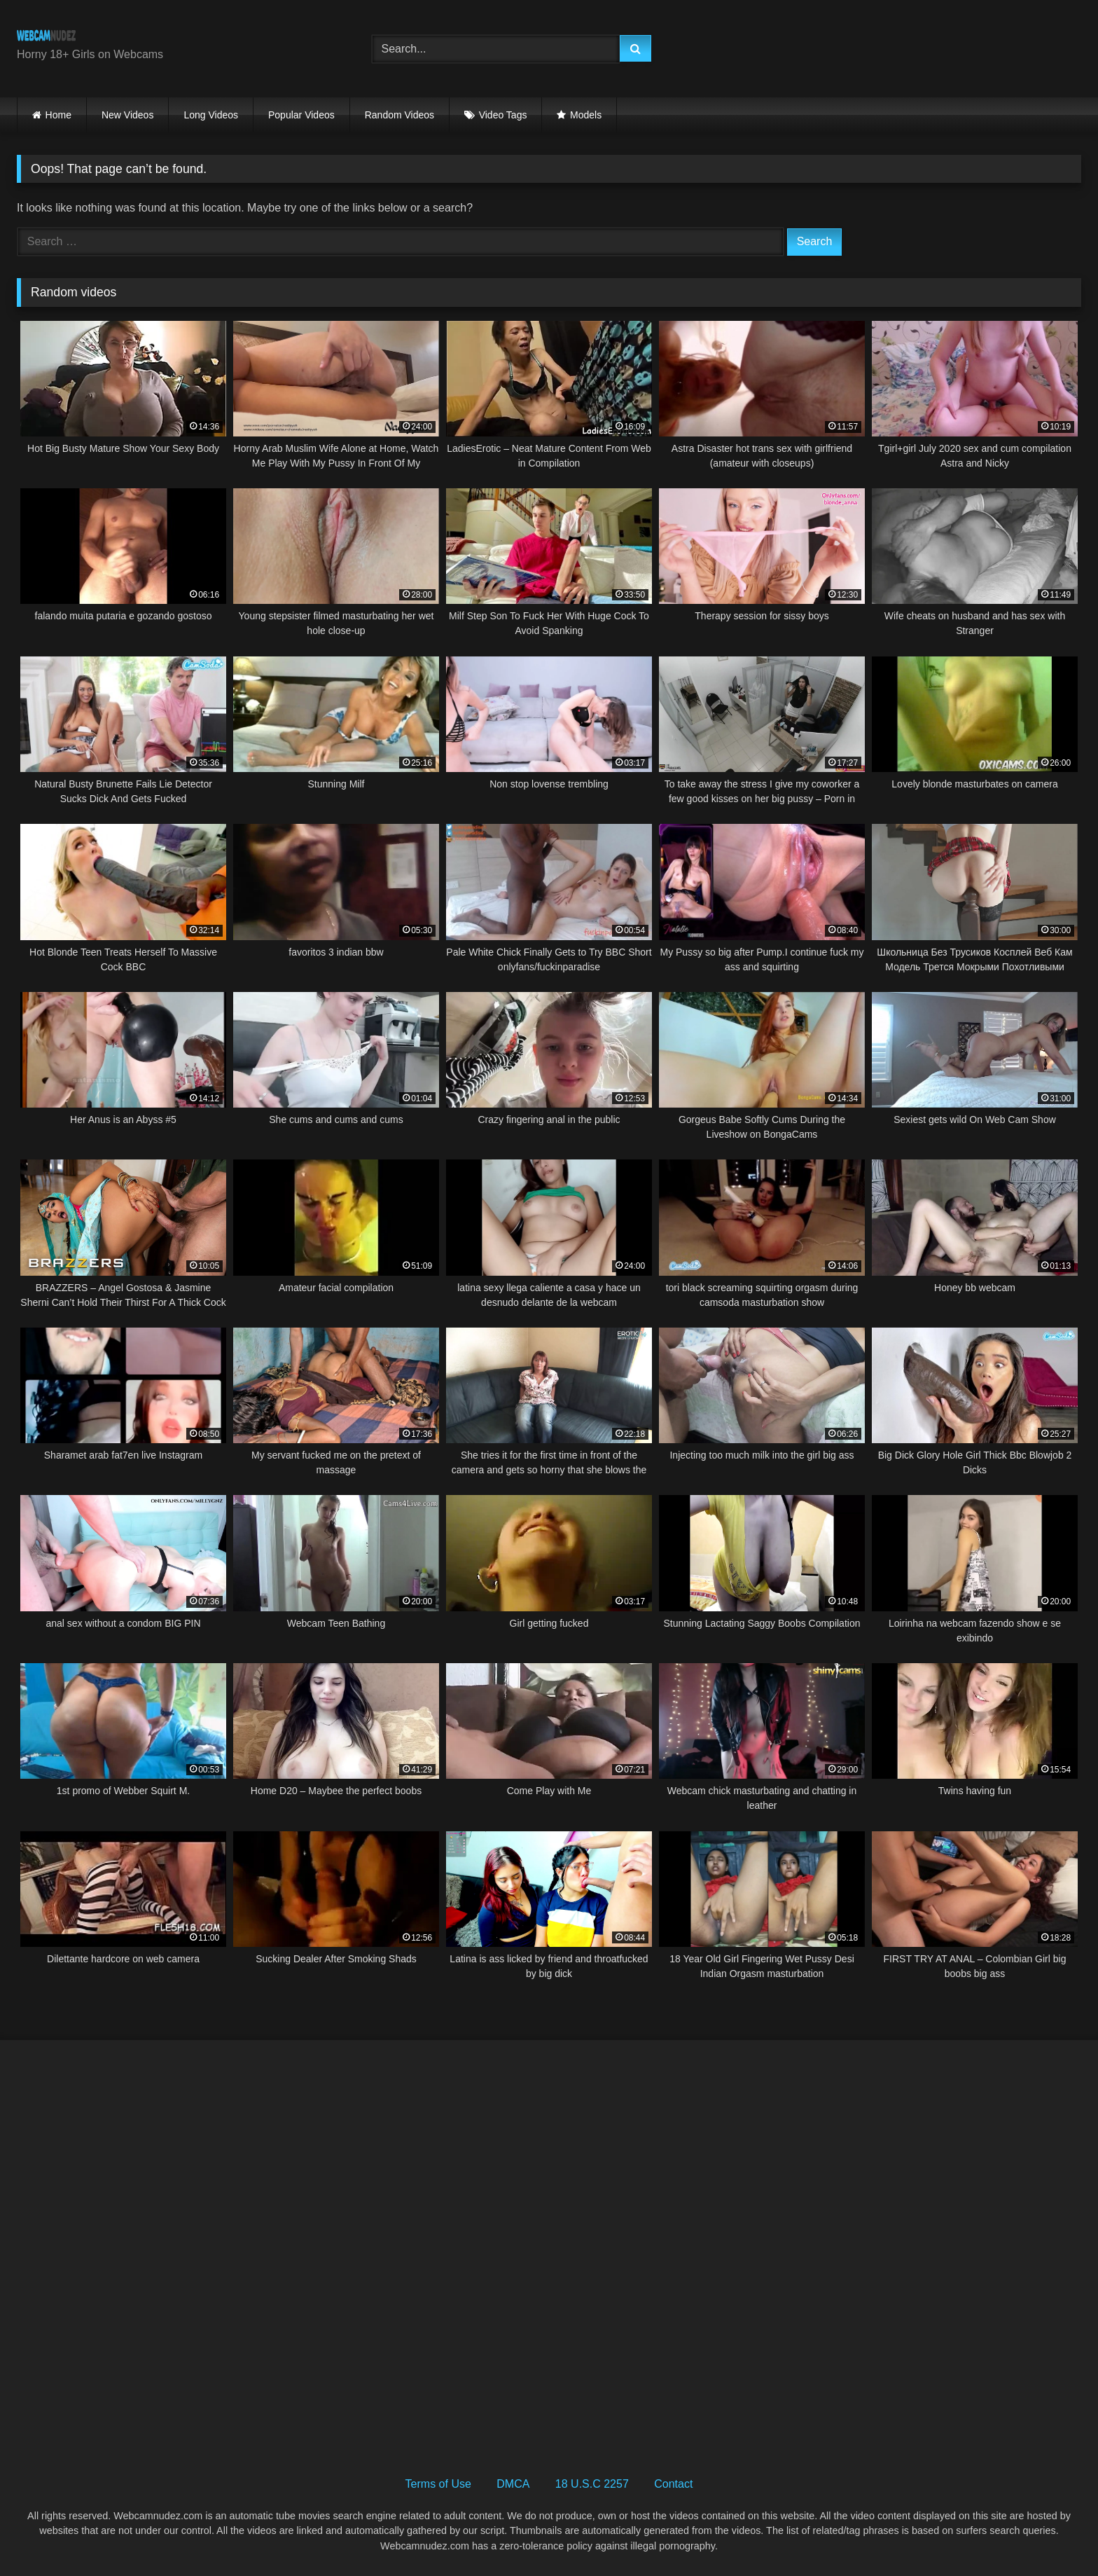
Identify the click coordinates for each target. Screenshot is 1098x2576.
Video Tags (503, 114)
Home (58, 114)
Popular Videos (301, 114)
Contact (673, 2484)
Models (586, 114)
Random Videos (399, 114)
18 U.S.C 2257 (592, 2484)
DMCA (512, 2484)
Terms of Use (438, 2484)
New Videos (127, 114)
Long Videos (210, 114)
